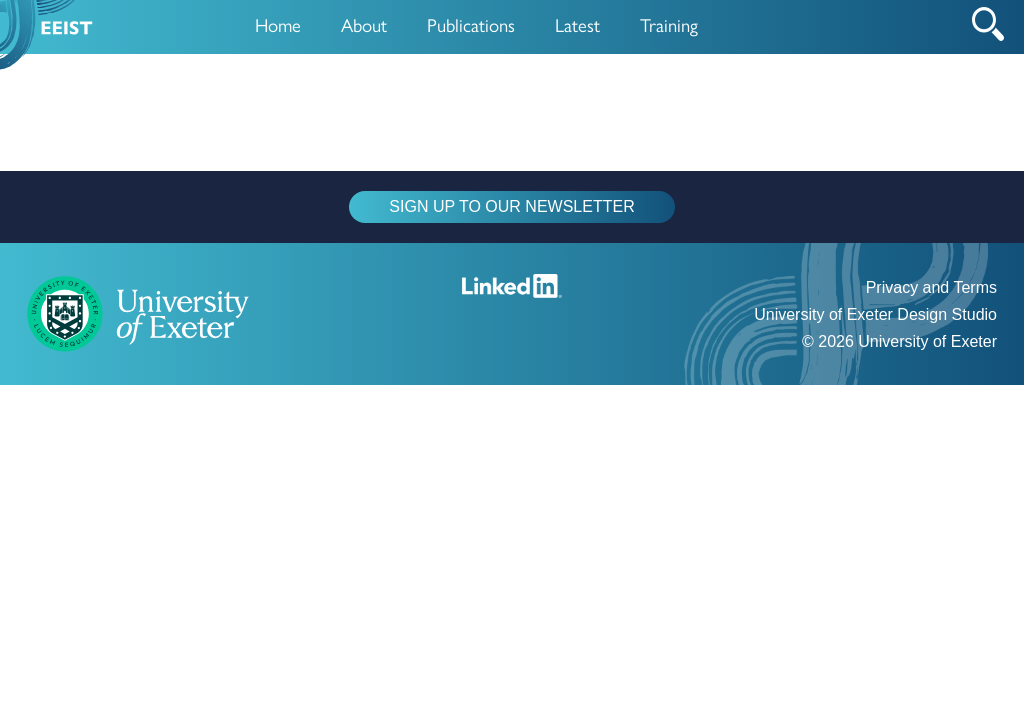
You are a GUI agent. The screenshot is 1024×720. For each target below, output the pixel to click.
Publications (471, 24)
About (364, 24)
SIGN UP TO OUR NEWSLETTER (511, 206)
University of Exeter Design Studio (875, 314)
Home (278, 24)
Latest (577, 24)
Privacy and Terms (931, 287)
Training (669, 24)
